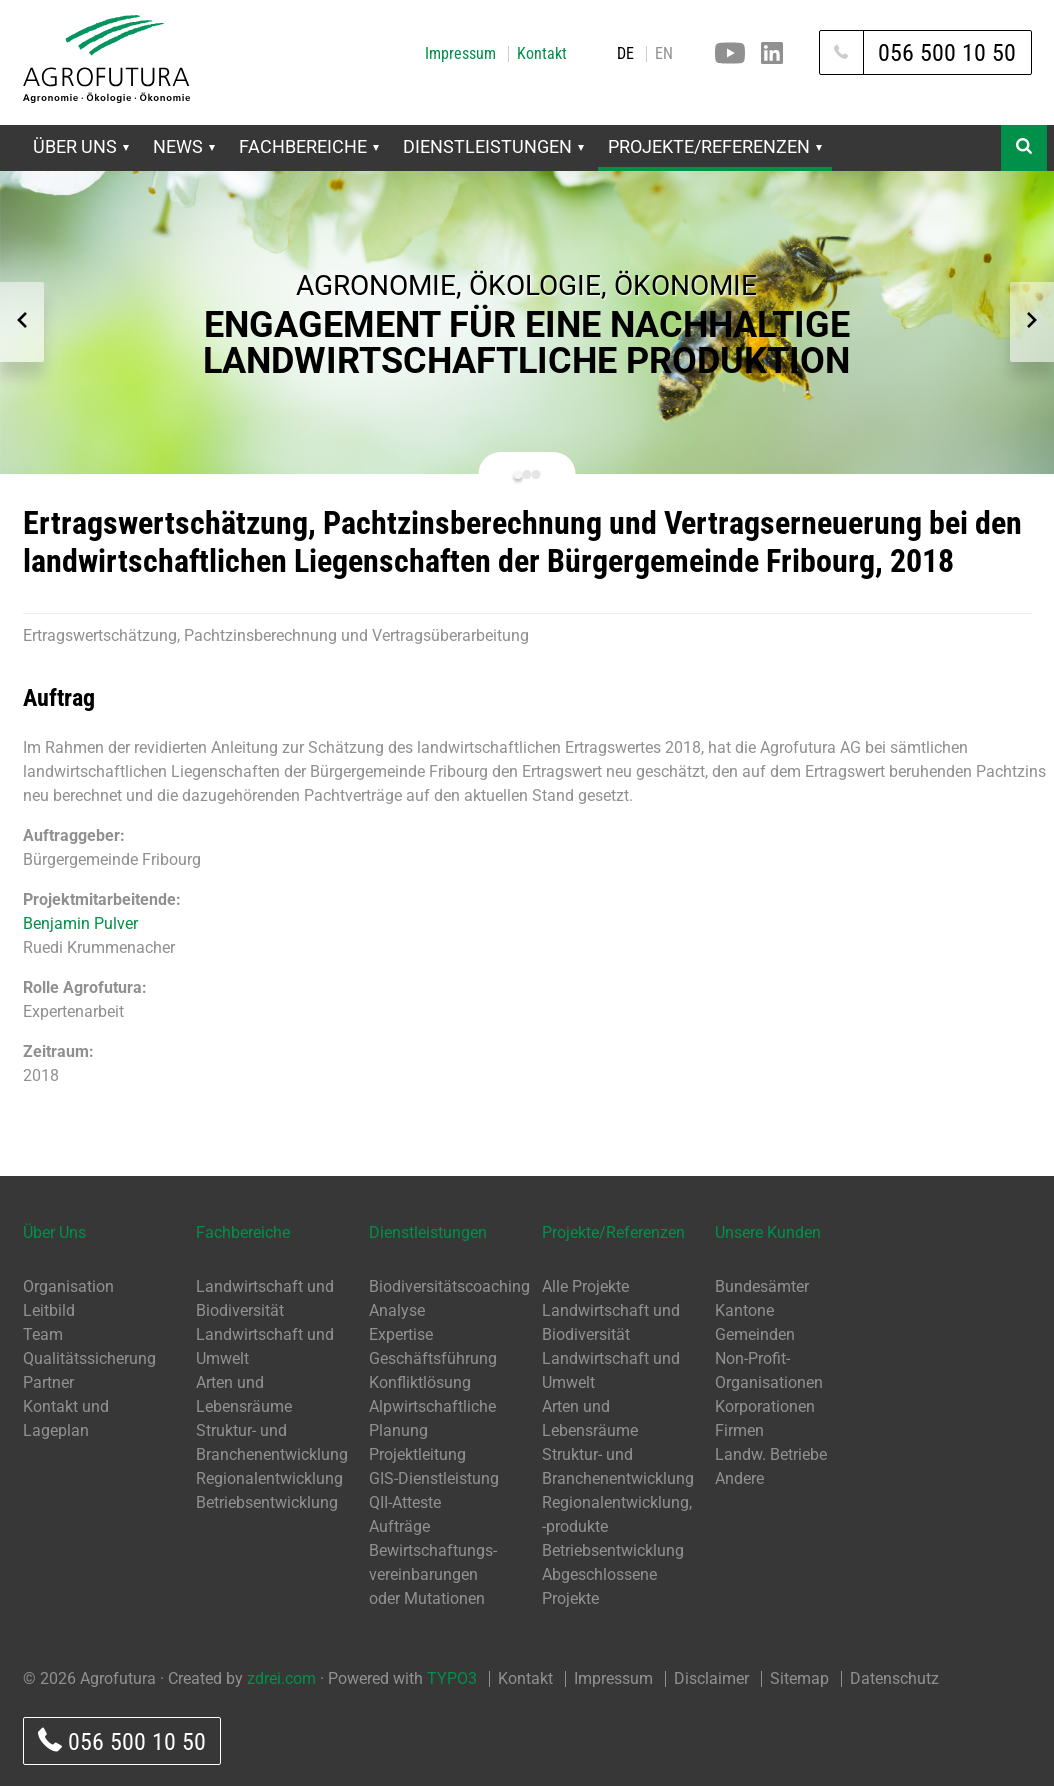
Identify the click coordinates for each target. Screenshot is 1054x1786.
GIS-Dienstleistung (434, 1478)
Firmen (739, 1430)
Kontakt (542, 54)
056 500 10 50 (122, 1741)
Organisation (68, 1286)
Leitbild (49, 1310)
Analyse (397, 1310)
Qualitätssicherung (89, 1358)
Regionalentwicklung (269, 1478)
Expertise (401, 1334)
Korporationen (765, 1406)
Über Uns (81, 146)
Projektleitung (417, 1454)
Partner (48, 1382)
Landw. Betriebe (771, 1454)
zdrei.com (281, 1678)
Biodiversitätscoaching (449, 1286)
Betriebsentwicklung (267, 1502)
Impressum (460, 54)
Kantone (744, 1310)
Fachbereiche (309, 146)
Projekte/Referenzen (715, 146)
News (184, 146)
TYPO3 (452, 1678)
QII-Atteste (405, 1502)
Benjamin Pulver (80, 923)
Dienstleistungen (493, 146)
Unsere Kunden (768, 1232)
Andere (739, 1478)
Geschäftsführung (433, 1358)
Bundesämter (762, 1286)
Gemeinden (755, 1334)
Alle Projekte (585, 1286)
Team (43, 1334)
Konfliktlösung (420, 1382)
